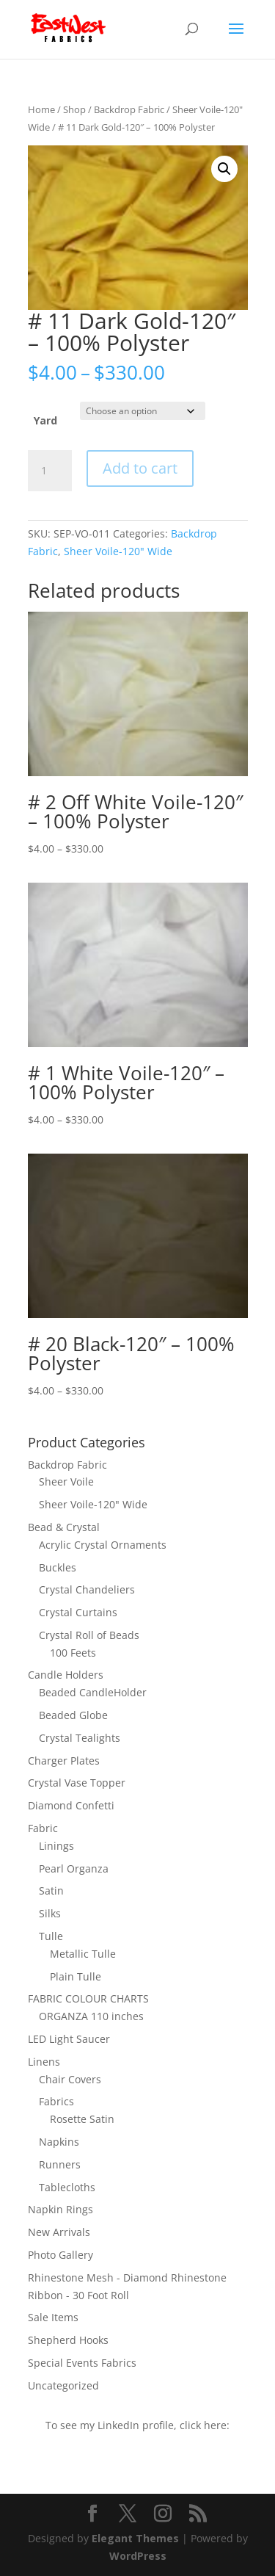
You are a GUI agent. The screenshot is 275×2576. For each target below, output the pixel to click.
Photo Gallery (60, 2255)
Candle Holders (65, 1675)
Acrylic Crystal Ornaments (102, 1545)
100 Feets (73, 1653)
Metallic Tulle (83, 1954)
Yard (45, 420)
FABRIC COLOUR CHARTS (88, 1998)
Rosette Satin (82, 2119)
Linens (44, 2062)
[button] (224, 169)
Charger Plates (64, 1761)
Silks (50, 1913)
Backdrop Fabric (129, 109)
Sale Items (53, 2317)
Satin (51, 1890)
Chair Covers (70, 2079)
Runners (60, 2164)
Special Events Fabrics (82, 2363)
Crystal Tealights (79, 1738)
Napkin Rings (60, 2209)
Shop (74, 109)
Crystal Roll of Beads (89, 1635)
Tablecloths (67, 2187)
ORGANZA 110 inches (91, 2016)
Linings (56, 1846)
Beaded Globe (73, 1715)
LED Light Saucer (69, 2039)
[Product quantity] (50, 470)
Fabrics (56, 2101)
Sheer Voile (66, 1481)
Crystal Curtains (78, 1612)
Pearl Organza (74, 1868)
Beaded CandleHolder (93, 1692)
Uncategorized (63, 2385)
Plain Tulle (75, 1976)
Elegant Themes (135, 2538)
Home (41, 109)
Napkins (59, 2142)
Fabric (43, 1828)
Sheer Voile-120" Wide (118, 551)
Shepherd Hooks (68, 2340)
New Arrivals (59, 2232)
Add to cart (140, 468)
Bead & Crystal (64, 1527)
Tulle (51, 1936)
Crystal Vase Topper (76, 1783)
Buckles (57, 1567)
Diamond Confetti (71, 1805)
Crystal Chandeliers (87, 1589)
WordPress (137, 2556)
